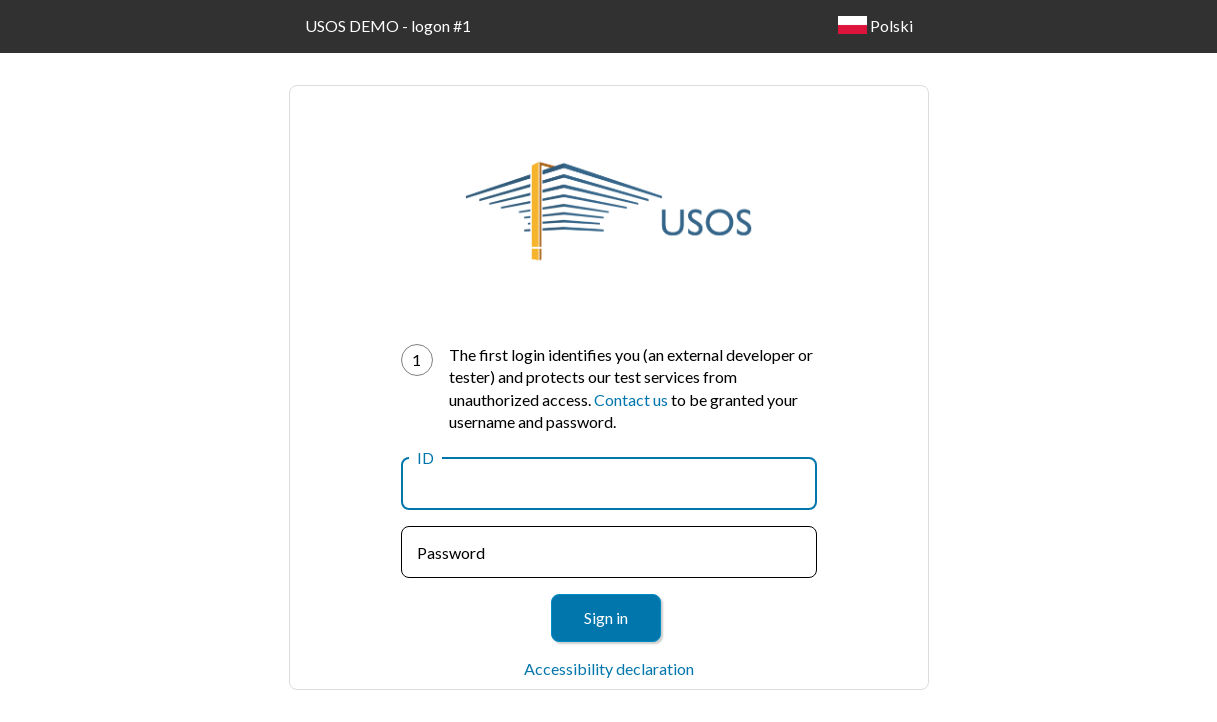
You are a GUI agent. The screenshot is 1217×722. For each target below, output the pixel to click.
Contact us (631, 399)
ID (425, 457)
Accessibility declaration (609, 668)
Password (451, 552)
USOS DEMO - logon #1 (388, 25)
